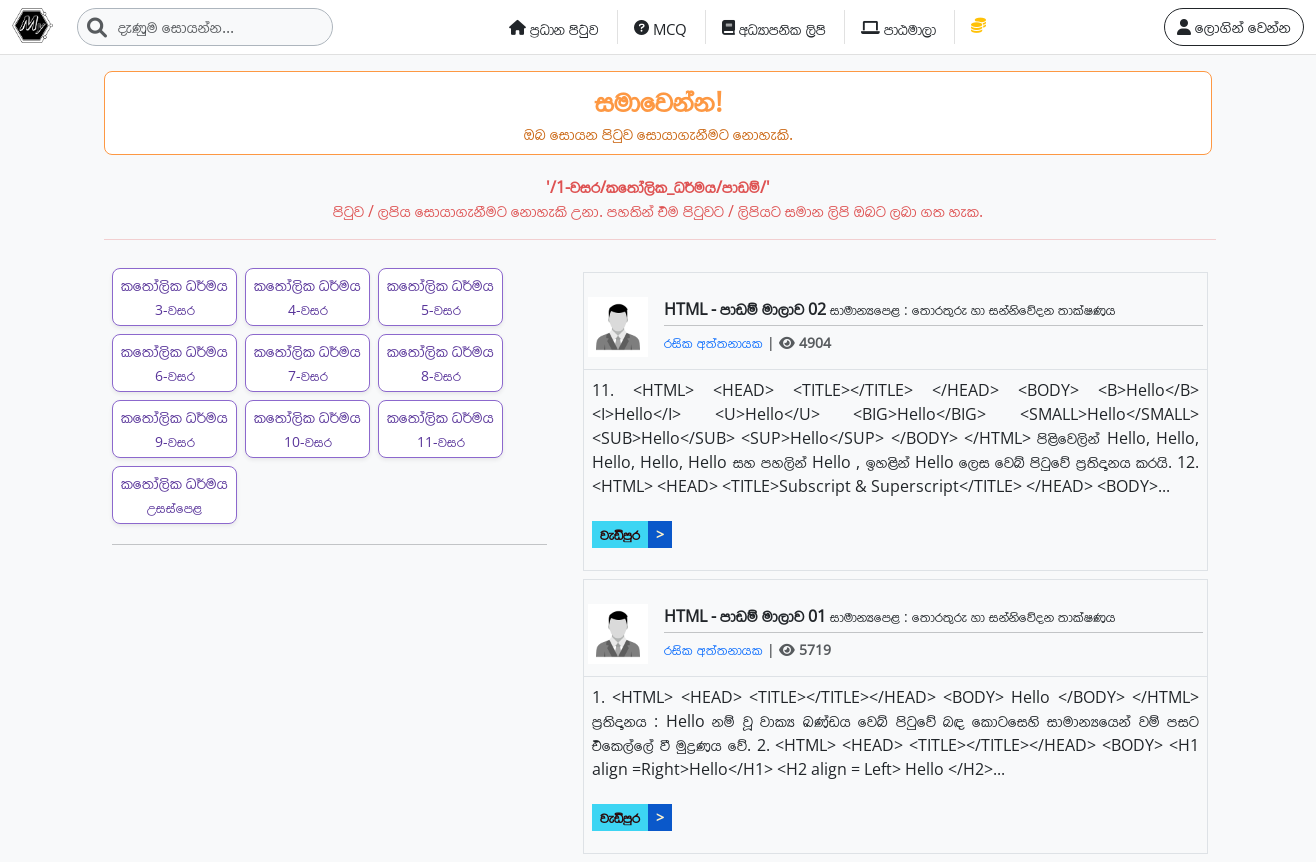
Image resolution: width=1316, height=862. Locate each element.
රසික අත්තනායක (715, 342)
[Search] (205, 27)
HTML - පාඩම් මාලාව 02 (747, 309)
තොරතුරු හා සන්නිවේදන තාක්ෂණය (1014, 309)
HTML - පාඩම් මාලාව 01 (747, 616)
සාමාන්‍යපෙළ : (871, 309)
